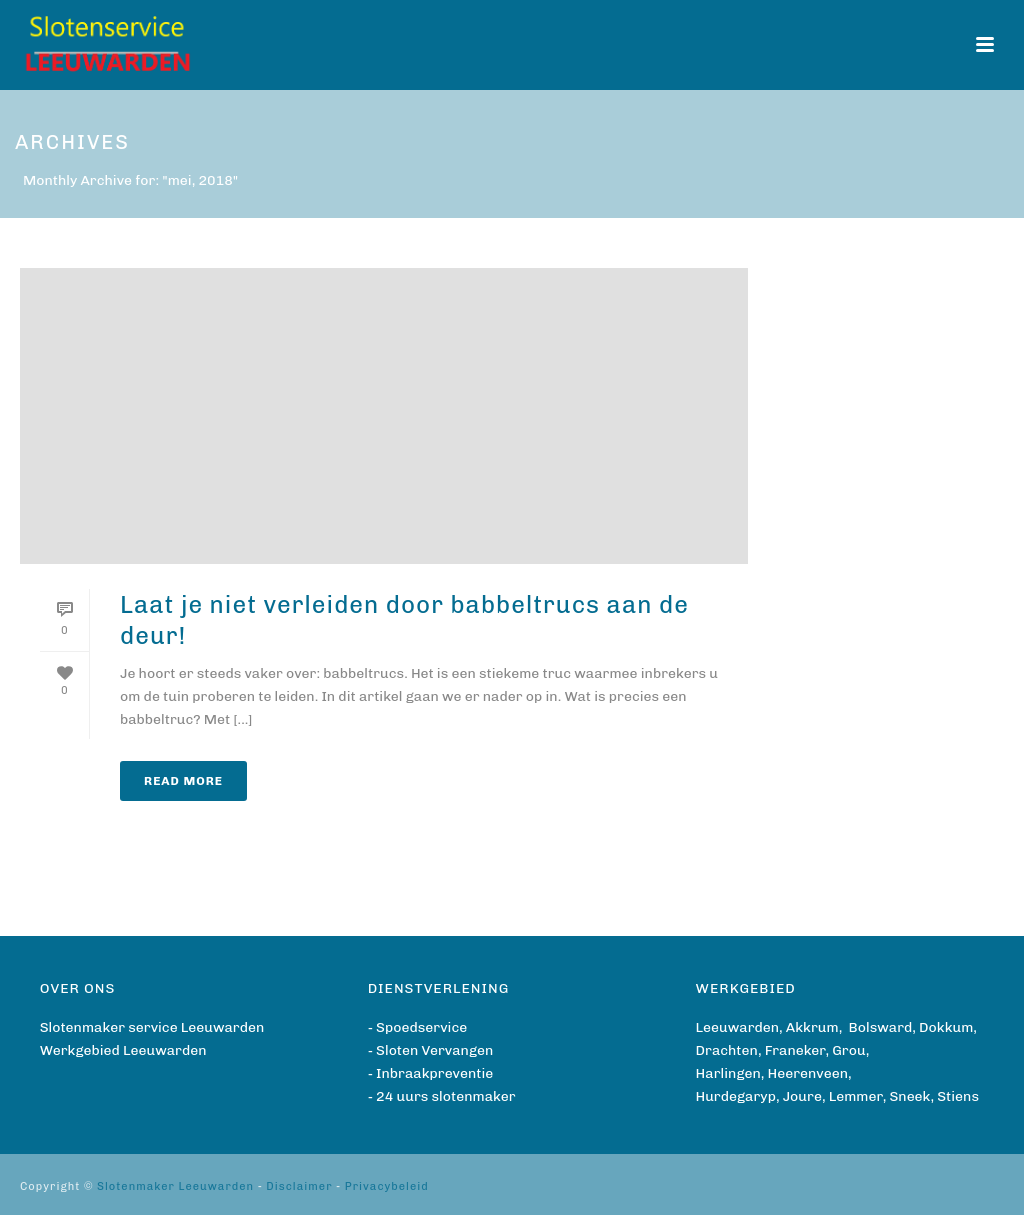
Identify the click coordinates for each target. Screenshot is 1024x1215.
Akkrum (812, 1027)
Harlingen (728, 1073)
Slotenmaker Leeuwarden (175, 1186)
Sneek (909, 1096)
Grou (848, 1050)
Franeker (795, 1050)
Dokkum (946, 1027)
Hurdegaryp (736, 1096)
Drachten (727, 1050)
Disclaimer (299, 1186)
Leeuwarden (738, 1027)
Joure (802, 1096)
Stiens (958, 1096)
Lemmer (856, 1096)
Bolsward (881, 1027)
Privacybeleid (387, 1186)
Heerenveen (808, 1073)
